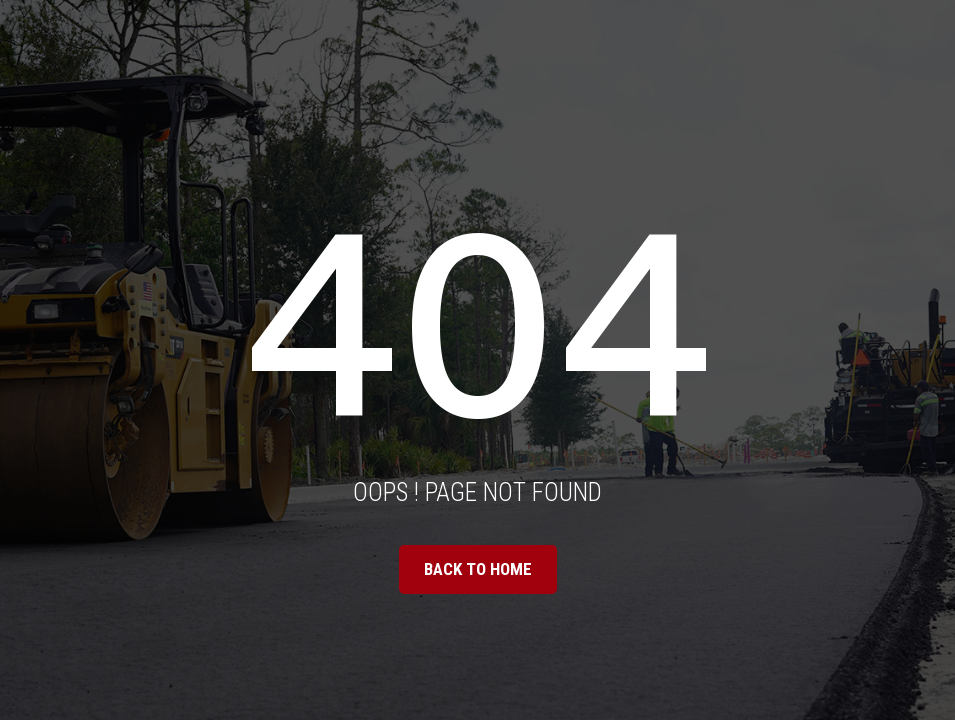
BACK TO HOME (478, 569)
